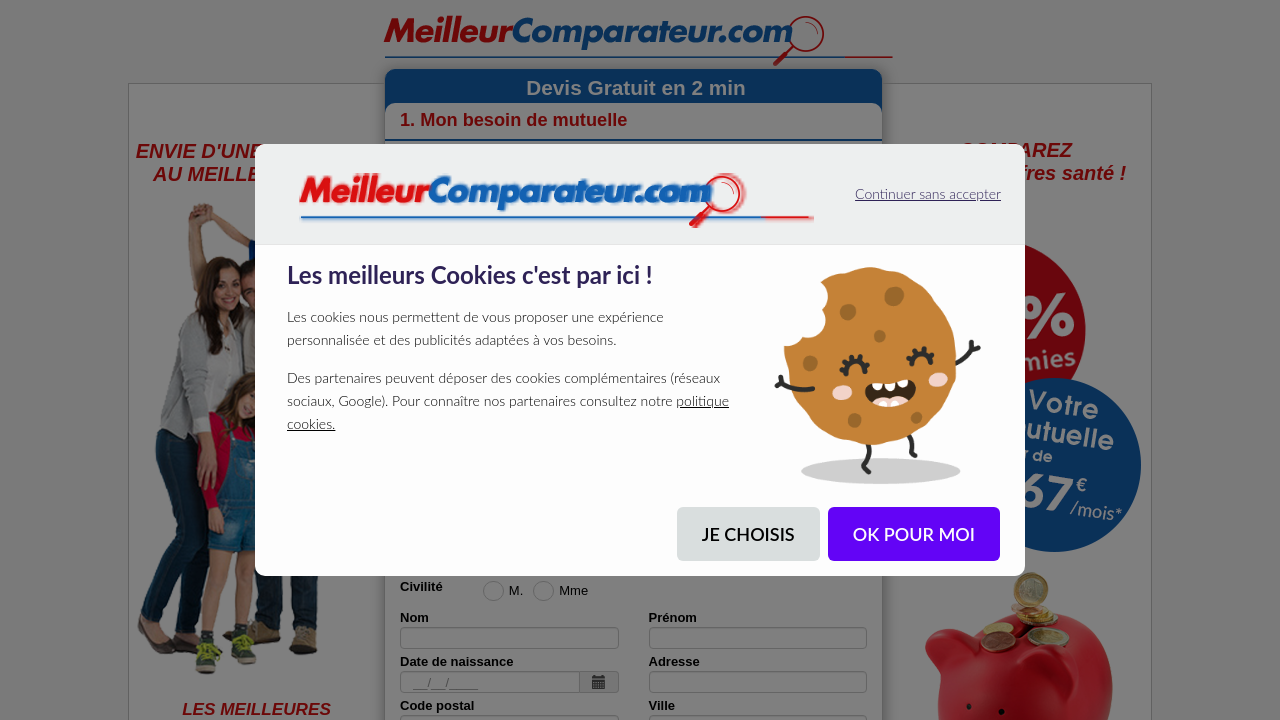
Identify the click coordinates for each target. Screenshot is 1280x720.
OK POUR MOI (914, 534)
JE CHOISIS (748, 534)
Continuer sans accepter (904, 189)
